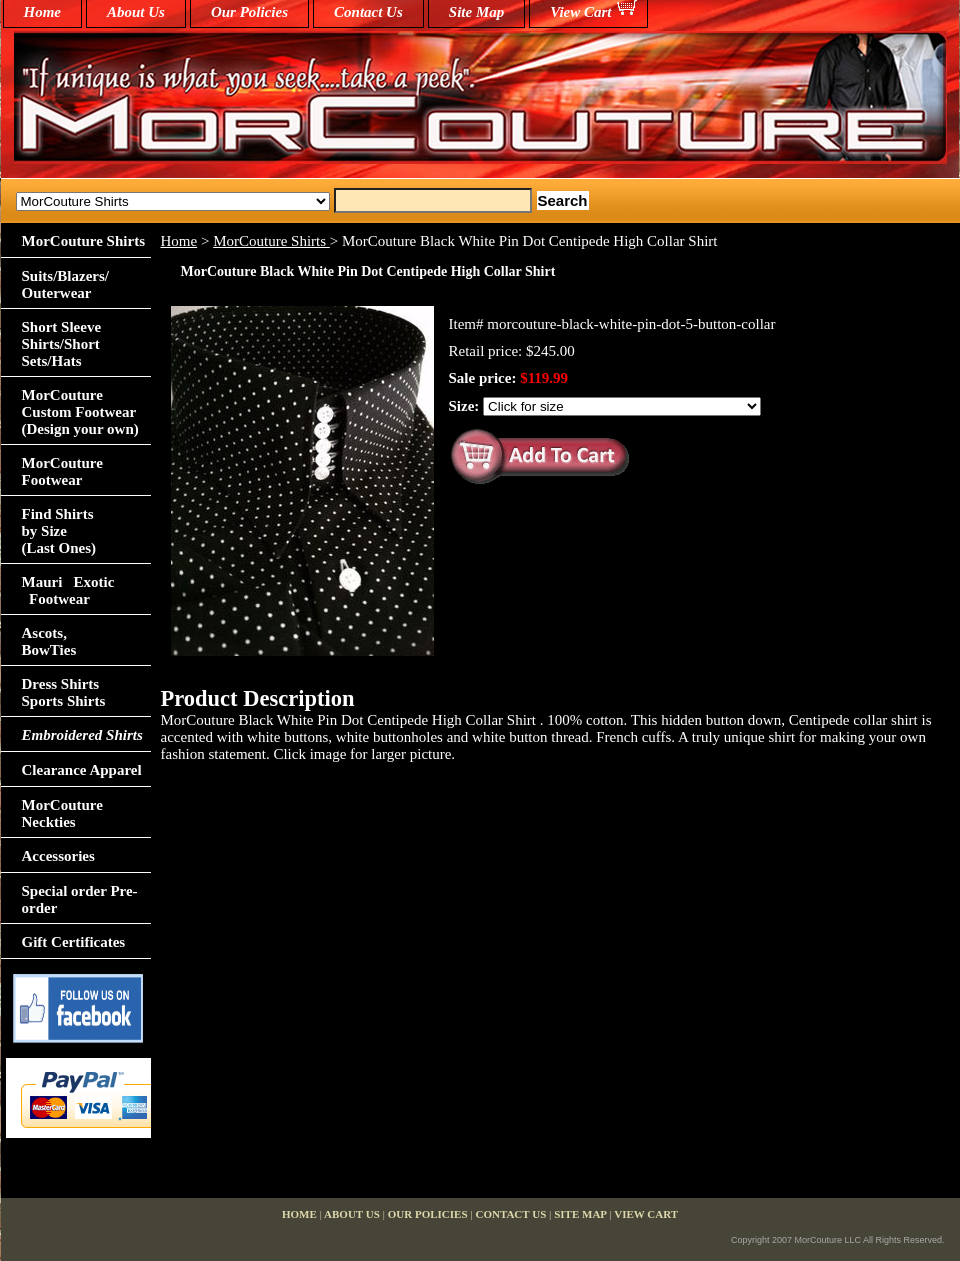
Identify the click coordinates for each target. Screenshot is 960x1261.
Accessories (58, 856)
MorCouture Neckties (62, 813)
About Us (136, 12)
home (43, 12)
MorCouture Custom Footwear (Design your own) (80, 412)
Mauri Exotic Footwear (68, 590)
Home (179, 241)
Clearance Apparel (82, 770)
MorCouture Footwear (62, 471)
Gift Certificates (74, 942)
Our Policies (249, 12)
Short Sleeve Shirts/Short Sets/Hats (62, 344)
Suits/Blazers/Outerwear (66, 284)
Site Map (476, 12)
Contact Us (368, 12)
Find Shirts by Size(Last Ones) (59, 531)
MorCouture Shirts (271, 241)
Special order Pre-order (80, 899)
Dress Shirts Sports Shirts (64, 692)
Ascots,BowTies (49, 641)
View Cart (580, 12)
